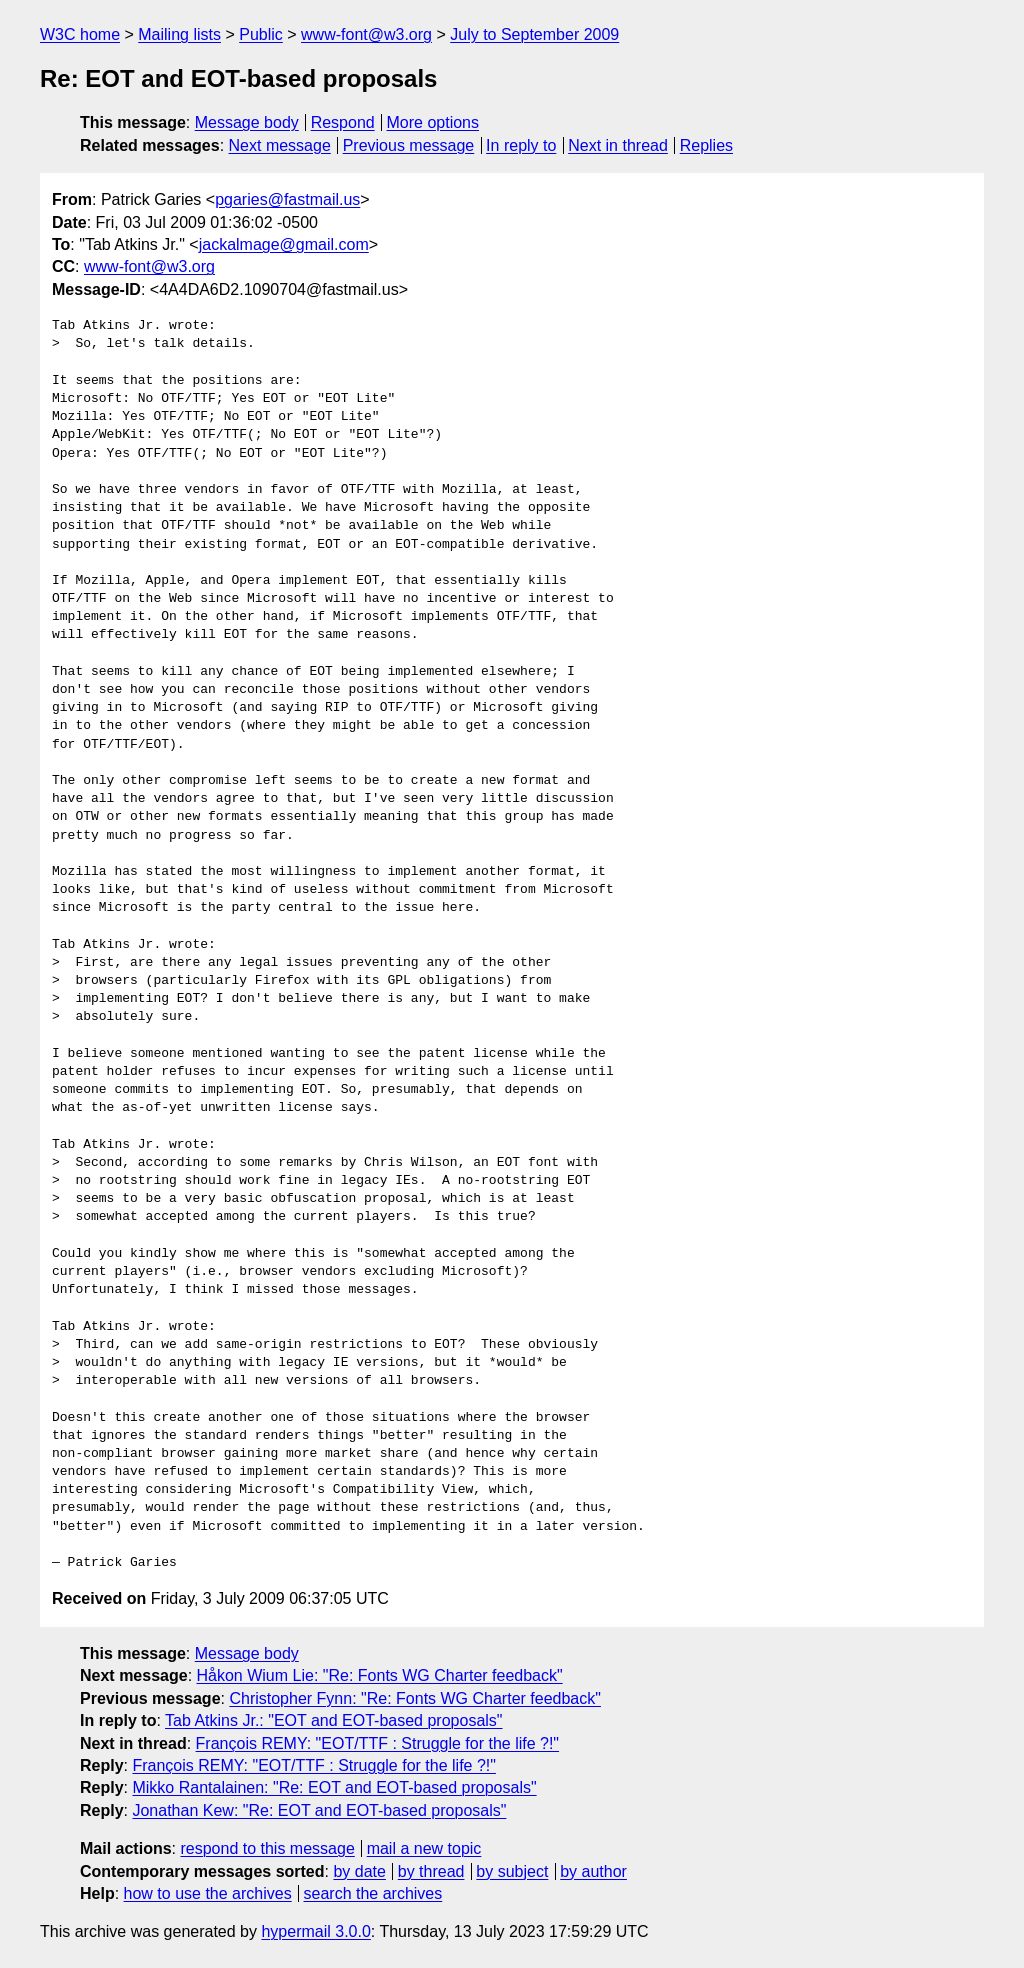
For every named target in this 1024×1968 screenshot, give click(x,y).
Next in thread (618, 145)
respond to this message (267, 1848)
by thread (431, 1871)
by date (359, 1871)
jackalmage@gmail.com (284, 244)
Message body (247, 122)
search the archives (373, 1893)
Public (261, 34)
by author (593, 1871)
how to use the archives (208, 1893)
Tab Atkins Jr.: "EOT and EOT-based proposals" (333, 1720)
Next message (280, 145)
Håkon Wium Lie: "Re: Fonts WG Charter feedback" (380, 1675)
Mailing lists (179, 34)
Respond (343, 122)
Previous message (409, 145)
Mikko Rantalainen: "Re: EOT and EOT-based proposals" (334, 1787)
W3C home (80, 34)
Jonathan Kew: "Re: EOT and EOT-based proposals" (319, 1810)
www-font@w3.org (366, 34)
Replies (706, 145)
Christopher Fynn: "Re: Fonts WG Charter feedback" (415, 1698)
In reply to (521, 145)
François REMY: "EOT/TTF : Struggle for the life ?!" (377, 1743)
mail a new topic (424, 1848)
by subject (512, 1871)
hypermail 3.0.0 (315, 1931)
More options (433, 122)
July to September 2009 (534, 34)
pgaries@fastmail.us (287, 199)
